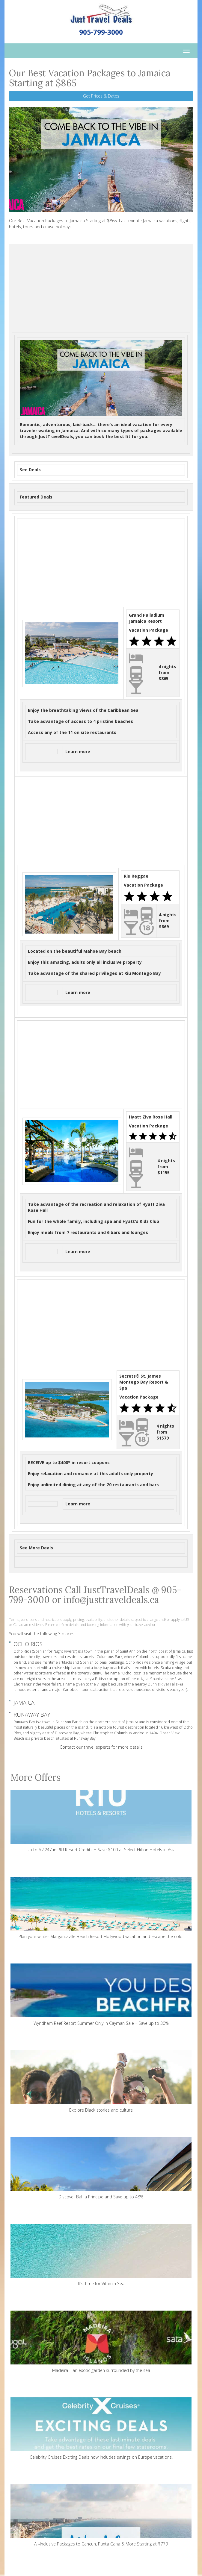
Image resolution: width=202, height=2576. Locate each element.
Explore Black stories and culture (101, 2081)
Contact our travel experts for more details (101, 1747)
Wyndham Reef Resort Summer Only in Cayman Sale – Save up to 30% (101, 1994)
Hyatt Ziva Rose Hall (150, 1117)
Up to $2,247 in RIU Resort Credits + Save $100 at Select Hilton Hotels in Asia (101, 1821)
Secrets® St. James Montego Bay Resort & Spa (143, 1382)
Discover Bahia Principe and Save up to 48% (101, 2168)
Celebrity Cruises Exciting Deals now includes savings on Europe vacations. (101, 2428)
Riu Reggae (136, 876)
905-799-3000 (101, 32)
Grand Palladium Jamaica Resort (146, 618)
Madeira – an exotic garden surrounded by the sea (101, 2342)
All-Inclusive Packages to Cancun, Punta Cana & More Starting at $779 (101, 2515)
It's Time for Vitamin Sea (101, 2255)
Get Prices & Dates (101, 96)
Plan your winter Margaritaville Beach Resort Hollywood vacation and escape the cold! (101, 1908)
